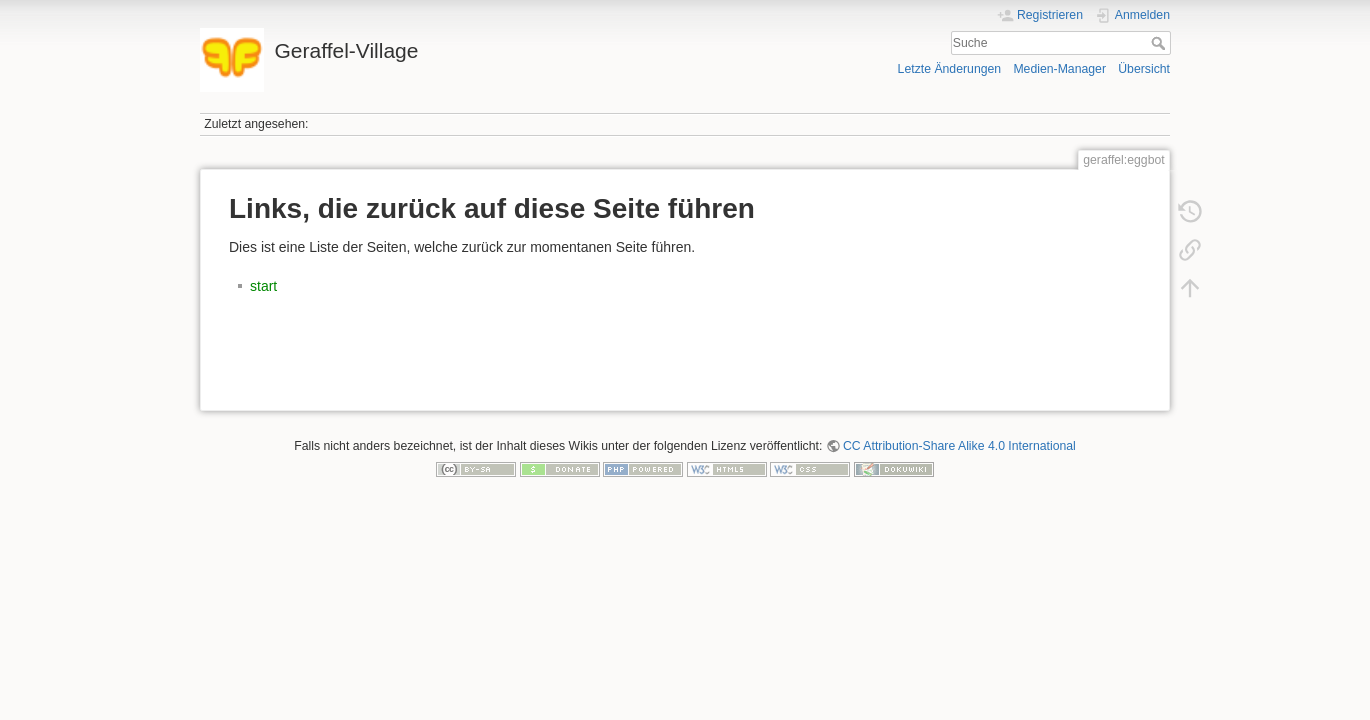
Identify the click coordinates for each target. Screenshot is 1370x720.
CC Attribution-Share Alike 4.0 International (959, 446)
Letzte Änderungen (950, 69)
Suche (1160, 43)
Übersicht (1144, 69)
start (263, 286)
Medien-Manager (1059, 69)
